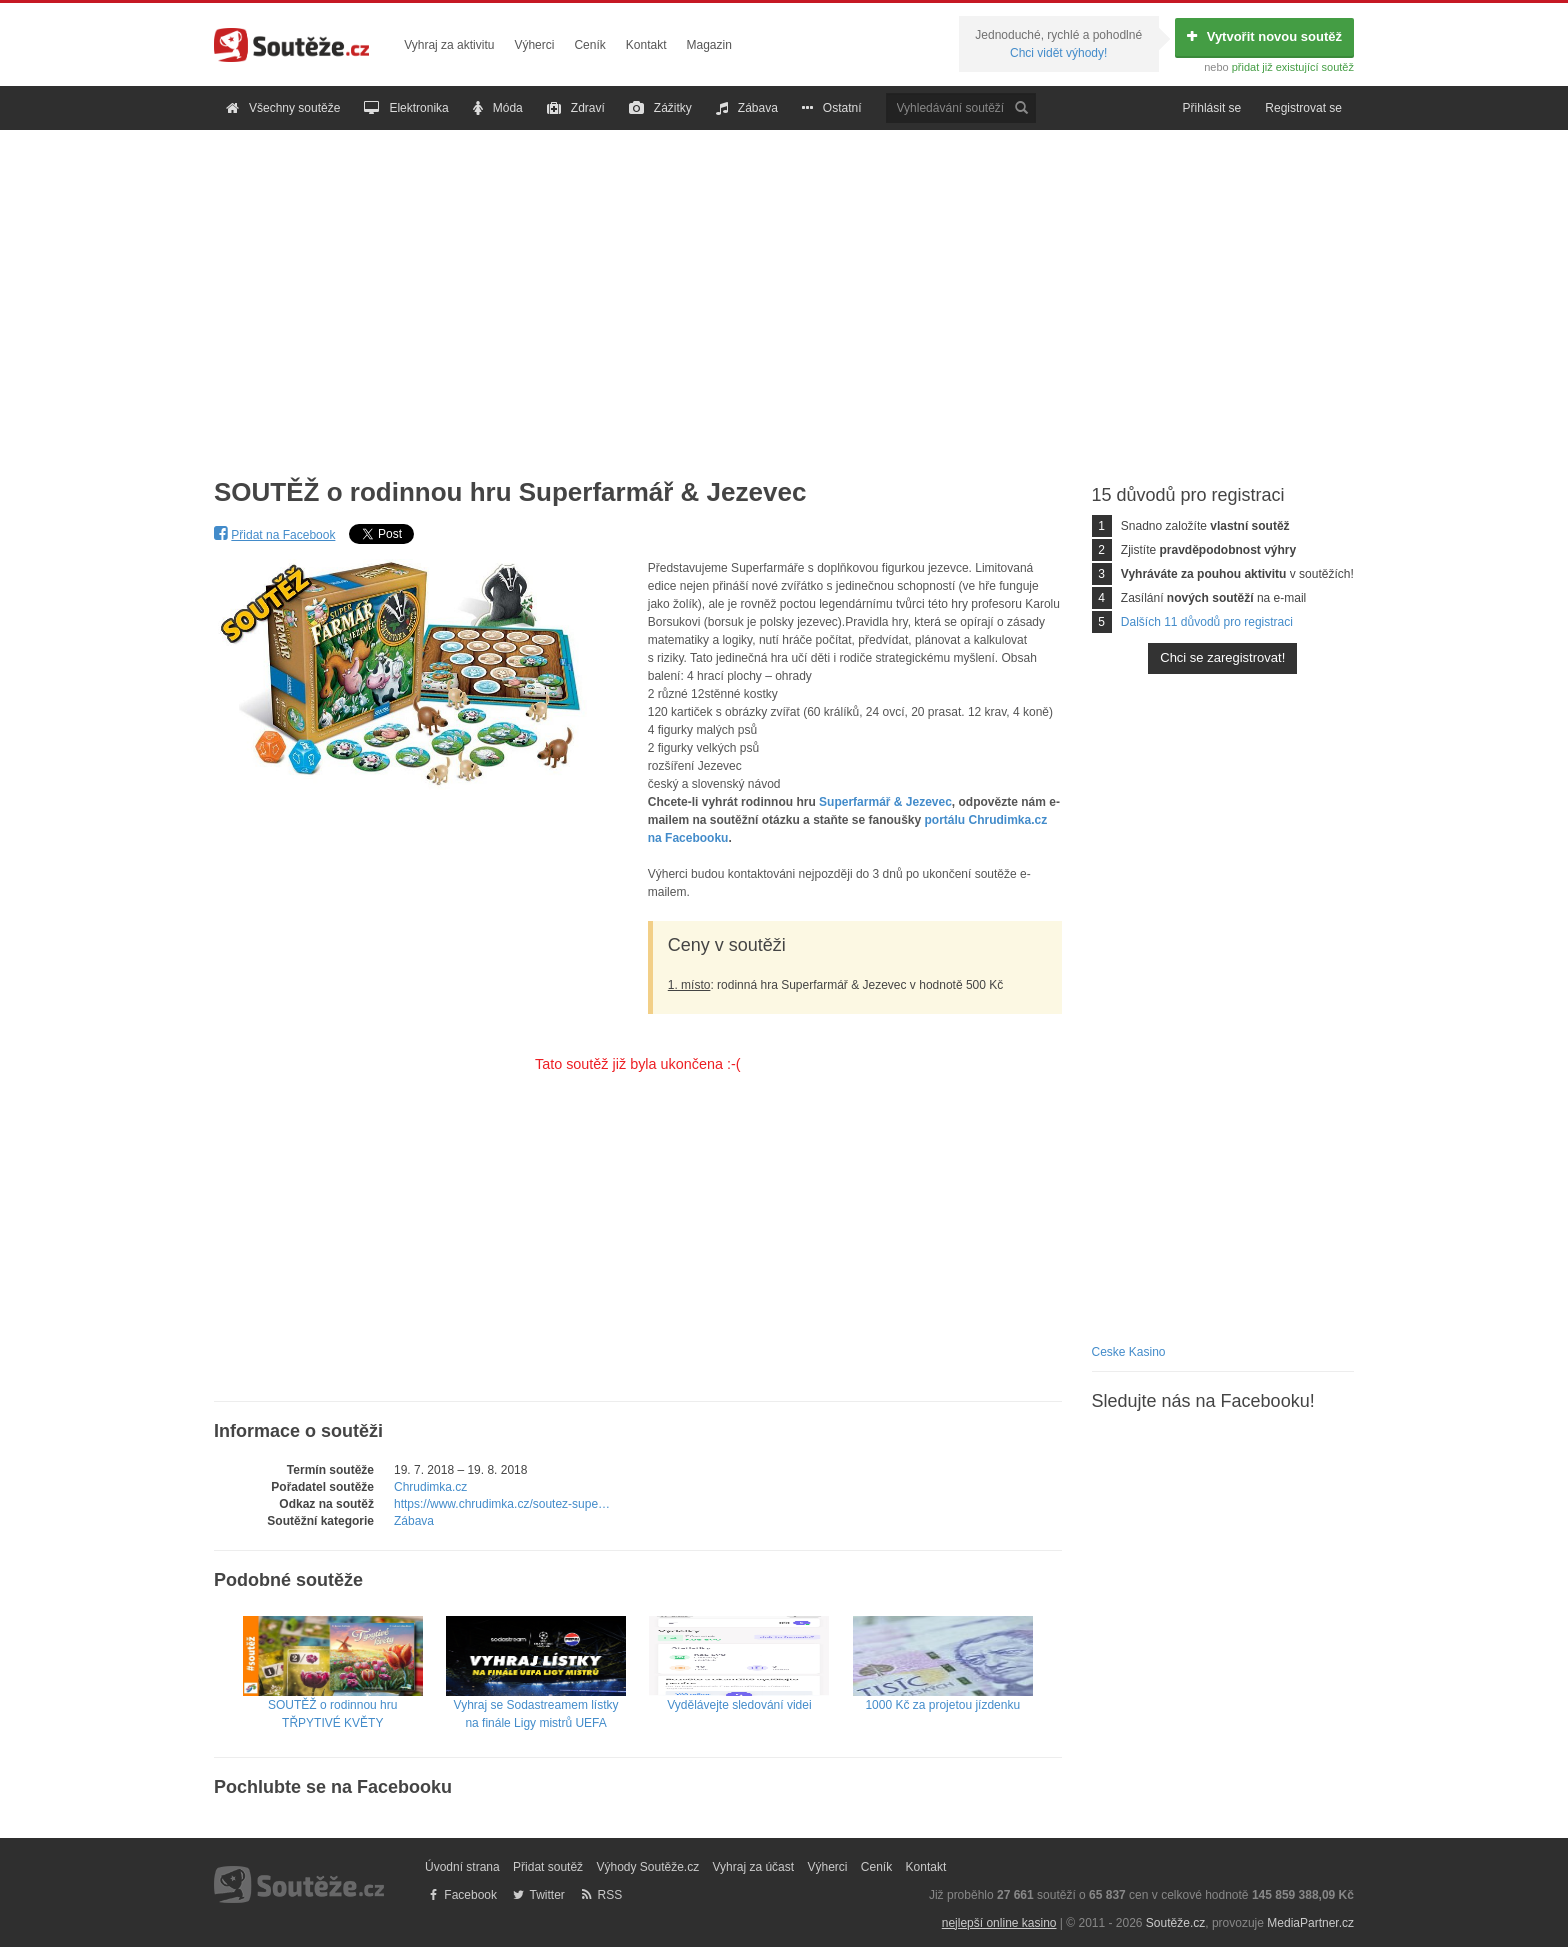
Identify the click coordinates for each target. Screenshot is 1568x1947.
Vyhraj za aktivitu (449, 45)
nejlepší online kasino (999, 1923)
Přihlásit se (1212, 108)
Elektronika (406, 108)
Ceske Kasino (1129, 1352)
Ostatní (832, 108)
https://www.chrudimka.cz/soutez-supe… (502, 1504)
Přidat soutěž (548, 1867)
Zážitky (660, 108)
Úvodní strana (462, 1867)
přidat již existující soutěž (1293, 67)
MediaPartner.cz (1310, 1923)
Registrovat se (1303, 108)
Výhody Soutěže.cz (647, 1867)
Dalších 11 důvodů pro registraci (1207, 622)
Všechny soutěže (283, 108)
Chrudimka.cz (430, 1487)
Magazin (709, 45)
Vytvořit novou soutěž (1264, 36)
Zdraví (576, 108)
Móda (498, 108)
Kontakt (646, 45)
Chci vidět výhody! (1058, 53)
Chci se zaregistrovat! (1222, 657)
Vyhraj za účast (754, 1867)
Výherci (534, 45)
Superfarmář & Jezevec (885, 802)
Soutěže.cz (1175, 1923)
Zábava (747, 108)
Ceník (589, 45)
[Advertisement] (784, 288)
